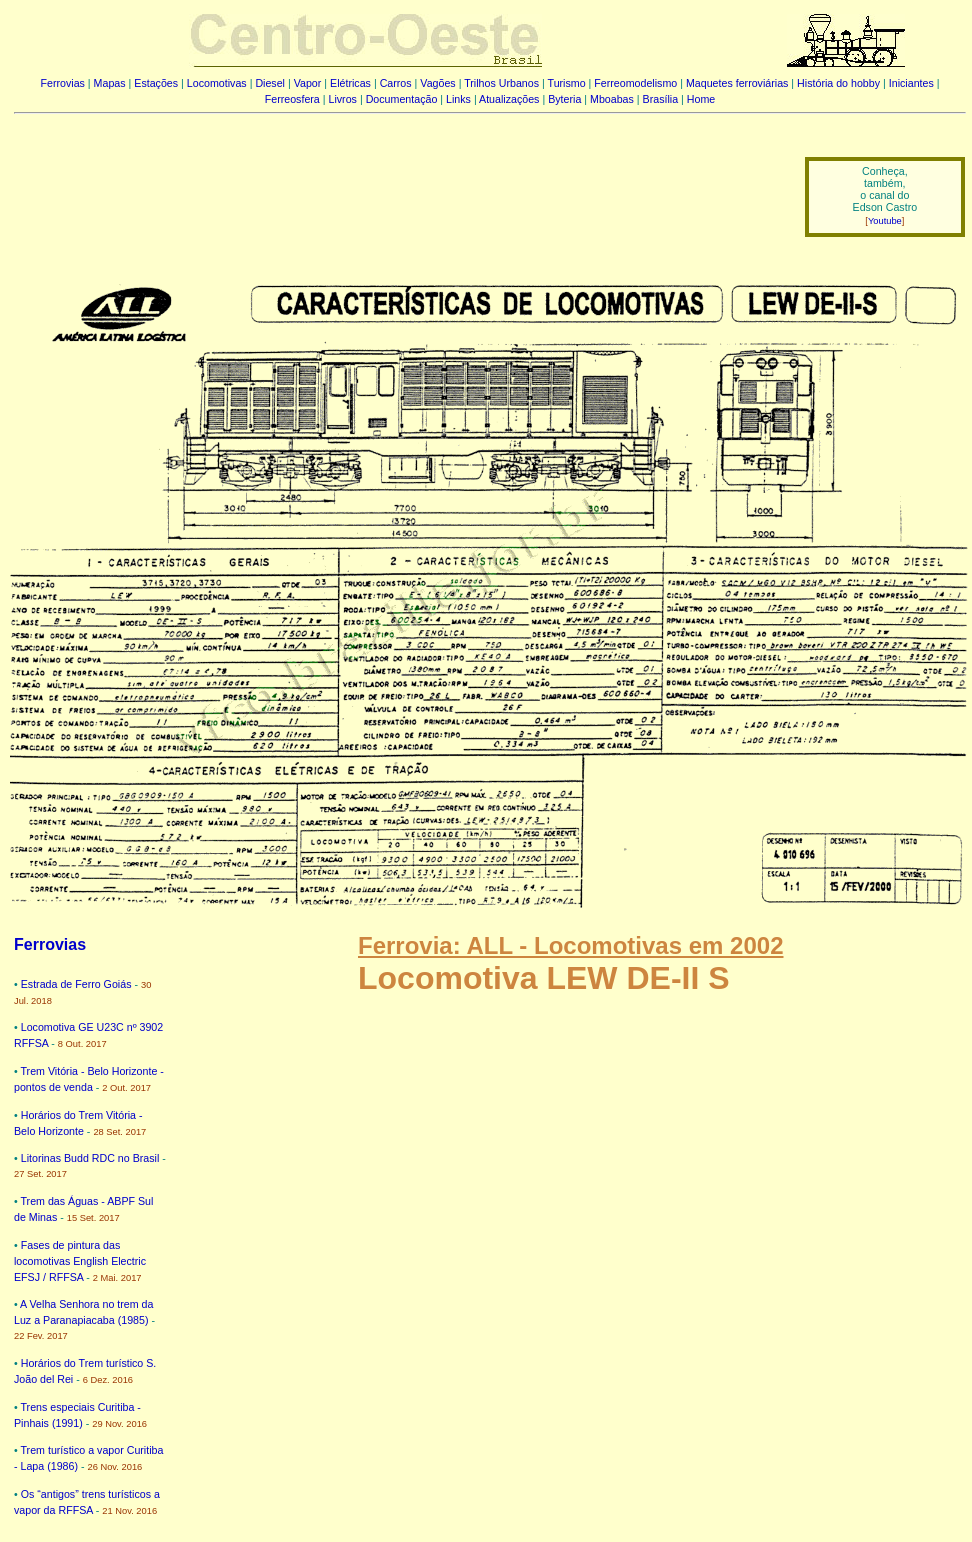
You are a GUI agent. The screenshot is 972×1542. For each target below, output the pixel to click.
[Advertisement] (397, 183)
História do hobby (838, 83)
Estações (156, 83)
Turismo (567, 83)
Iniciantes (911, 83)
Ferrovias (62, 83)
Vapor (308, 83)
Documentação (402, 99)
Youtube (885, 221)
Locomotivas (217, 83)
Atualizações (509, 99)
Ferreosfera (292, 99)
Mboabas (612, 99)
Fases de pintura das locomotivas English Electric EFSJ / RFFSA (80, 1261)
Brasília (661, 99)
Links (458, 99)
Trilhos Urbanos (501, 83)
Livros (343, 99)
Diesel (270, 83)
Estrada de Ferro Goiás (76, 984)
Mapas (110, 83)
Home (701, 99)
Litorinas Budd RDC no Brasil (90, 1158)
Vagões (437, 83)
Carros (396, 83)
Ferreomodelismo (635, 83)
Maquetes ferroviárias (737, 83)
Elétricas (350, 83)
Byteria (564, 99)
